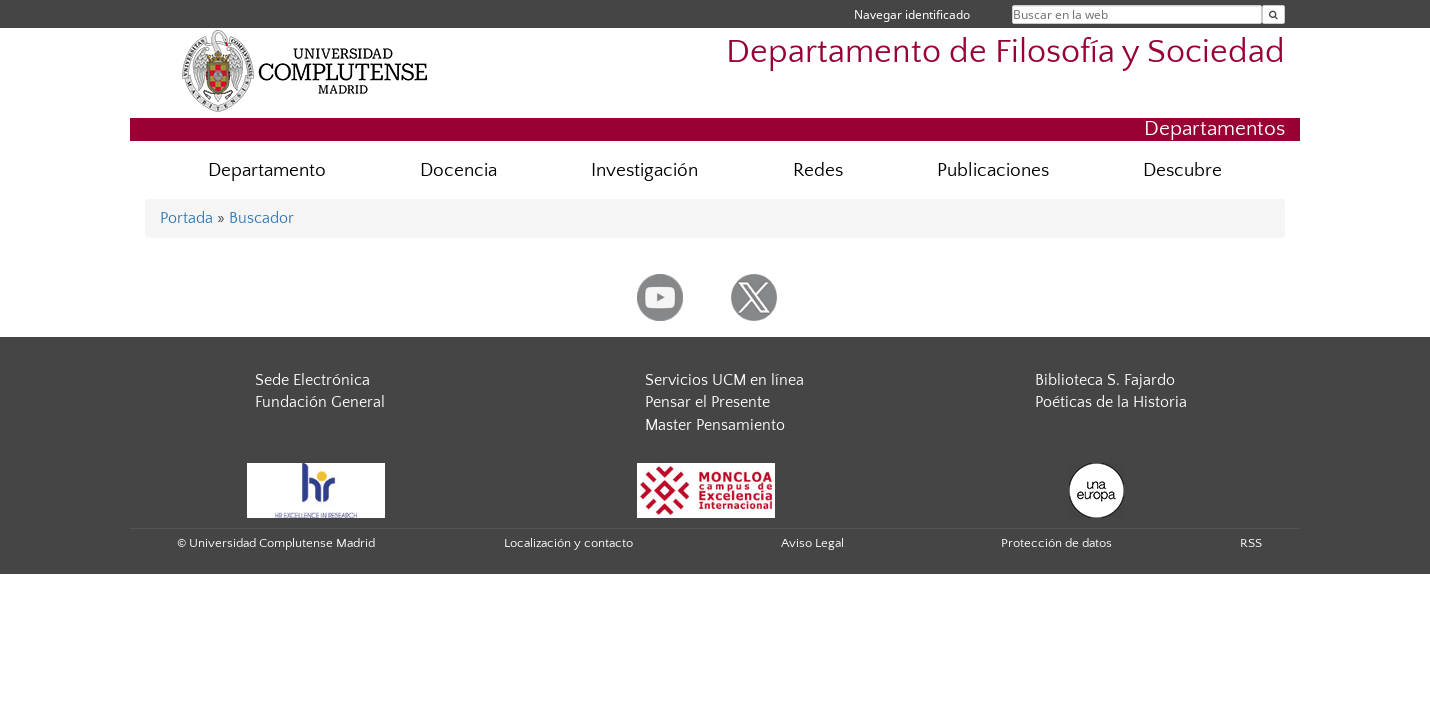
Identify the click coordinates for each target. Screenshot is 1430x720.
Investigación (644, 170)
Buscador (261, 218)
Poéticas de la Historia (1111, 402)
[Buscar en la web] (1273, 14)
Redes (818, 170)
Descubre (1182, 170)
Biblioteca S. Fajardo (1105, 380)
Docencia (458, 170)
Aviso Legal (812, 543)
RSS (1251, 543)
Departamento (267, 170)
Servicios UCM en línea (724, 380)
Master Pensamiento (715, 425)
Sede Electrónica (312, 380)
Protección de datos (1056, 543)
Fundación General (320, 402)
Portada (186, 218)
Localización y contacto (568, 543)
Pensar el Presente (707, 402)
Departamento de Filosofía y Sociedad (1005, 52)
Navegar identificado (912, 14)
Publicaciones (993, 170)
